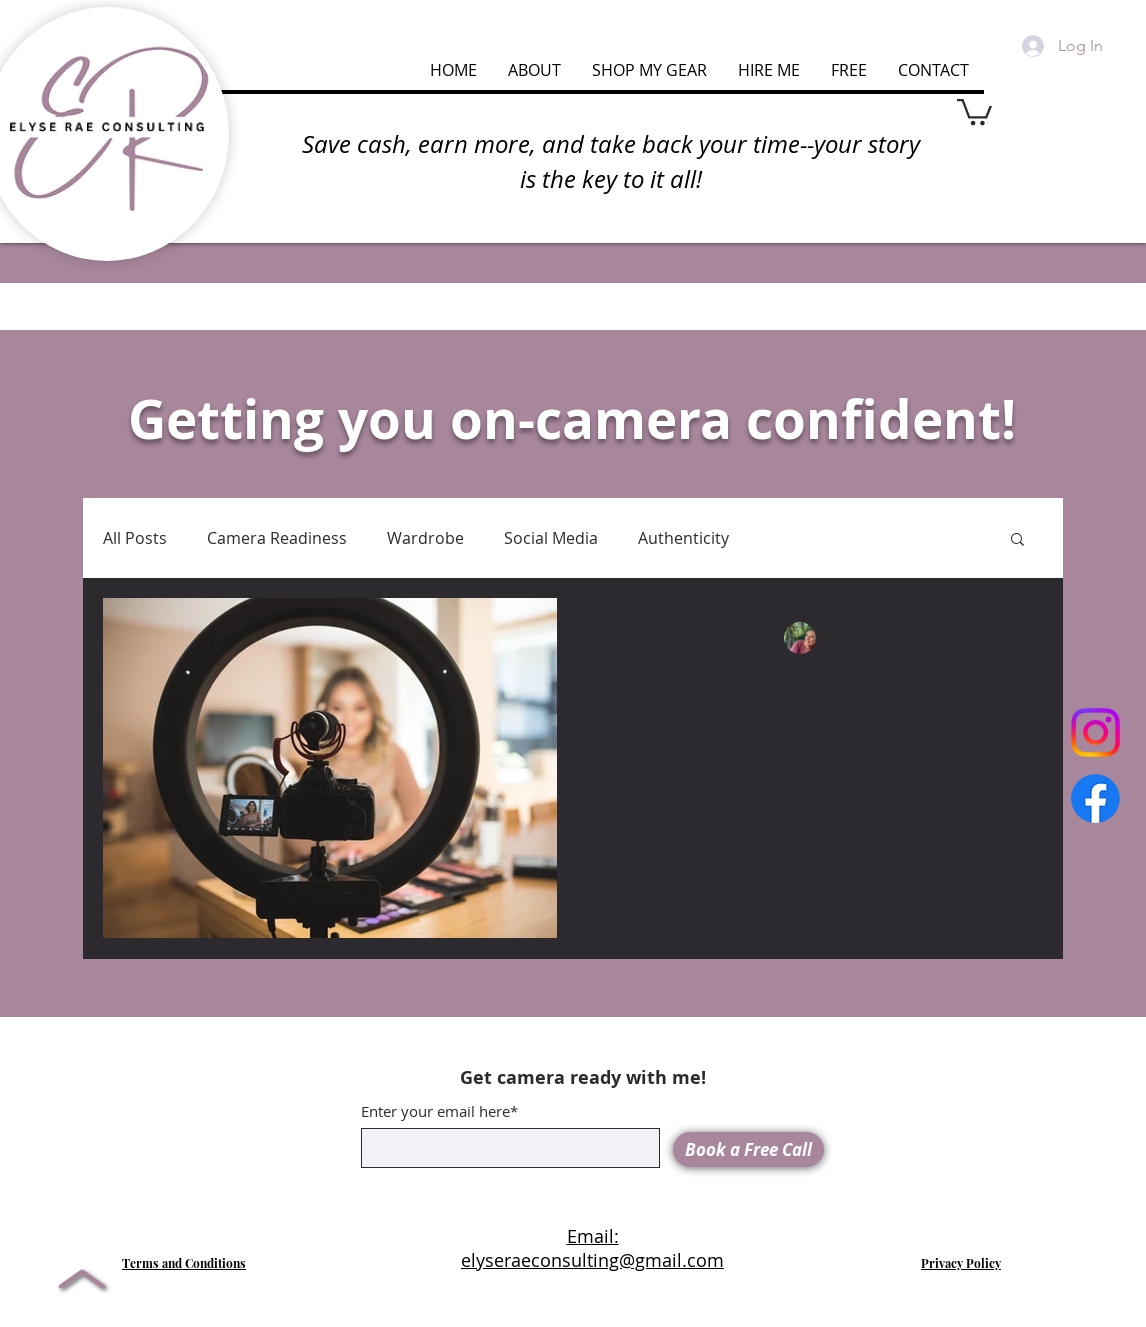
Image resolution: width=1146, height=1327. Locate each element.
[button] (974, 110)
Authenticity (683, 538)
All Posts (135, 538)
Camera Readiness (277, 538)
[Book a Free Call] (748, 1149)
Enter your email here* (439, 1111)
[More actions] (1004, 639)
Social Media (551, 538)
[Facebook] (1095, 798)
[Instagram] (1095, 732)
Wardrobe (425, 538)
